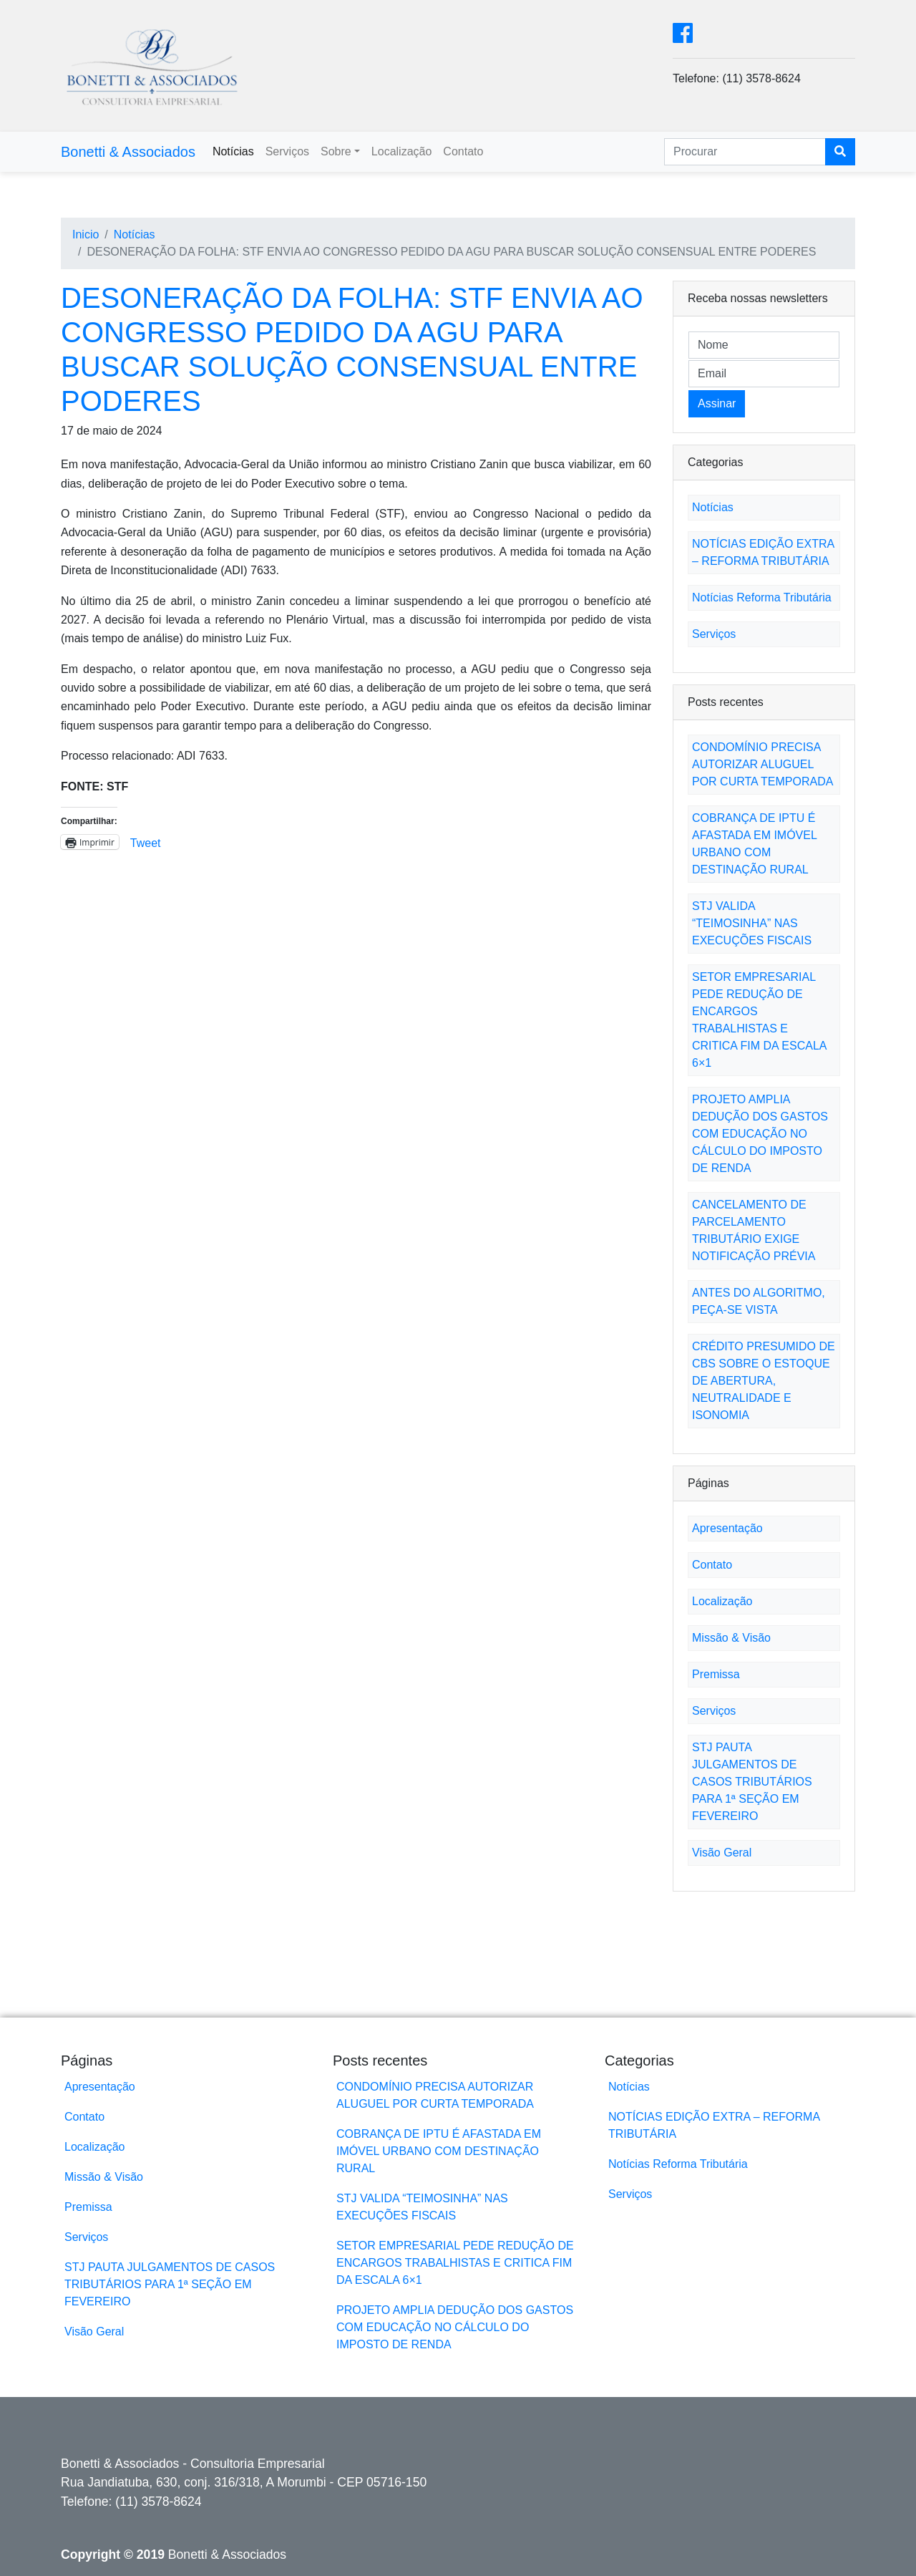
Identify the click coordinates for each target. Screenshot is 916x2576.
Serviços (287, 151)
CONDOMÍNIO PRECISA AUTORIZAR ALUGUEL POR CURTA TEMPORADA (762, 764)
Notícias (233, 151)
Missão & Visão (731, 1638)
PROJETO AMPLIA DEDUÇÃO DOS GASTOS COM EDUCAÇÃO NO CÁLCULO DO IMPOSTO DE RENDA (760, 1133)
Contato (463, 151)
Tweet (145, 842)
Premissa (716, 1674)
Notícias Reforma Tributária (762, 597)
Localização (401, 151)
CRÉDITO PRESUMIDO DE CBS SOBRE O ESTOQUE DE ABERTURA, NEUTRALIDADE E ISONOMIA (763, 1380)
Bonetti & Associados (128, 152)
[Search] (745, 151)
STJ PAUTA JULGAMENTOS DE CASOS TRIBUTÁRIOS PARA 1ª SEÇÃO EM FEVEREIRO (752, 1781)
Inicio (85, 234)
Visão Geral (721, 1852)
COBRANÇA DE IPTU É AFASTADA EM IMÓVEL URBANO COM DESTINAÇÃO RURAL (438, 2151)
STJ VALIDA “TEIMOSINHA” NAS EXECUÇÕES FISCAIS (752, 923)
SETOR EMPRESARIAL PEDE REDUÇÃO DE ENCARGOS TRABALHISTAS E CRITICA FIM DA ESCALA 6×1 (455, 2263)
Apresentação (727, 1528)
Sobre (336, 151)
